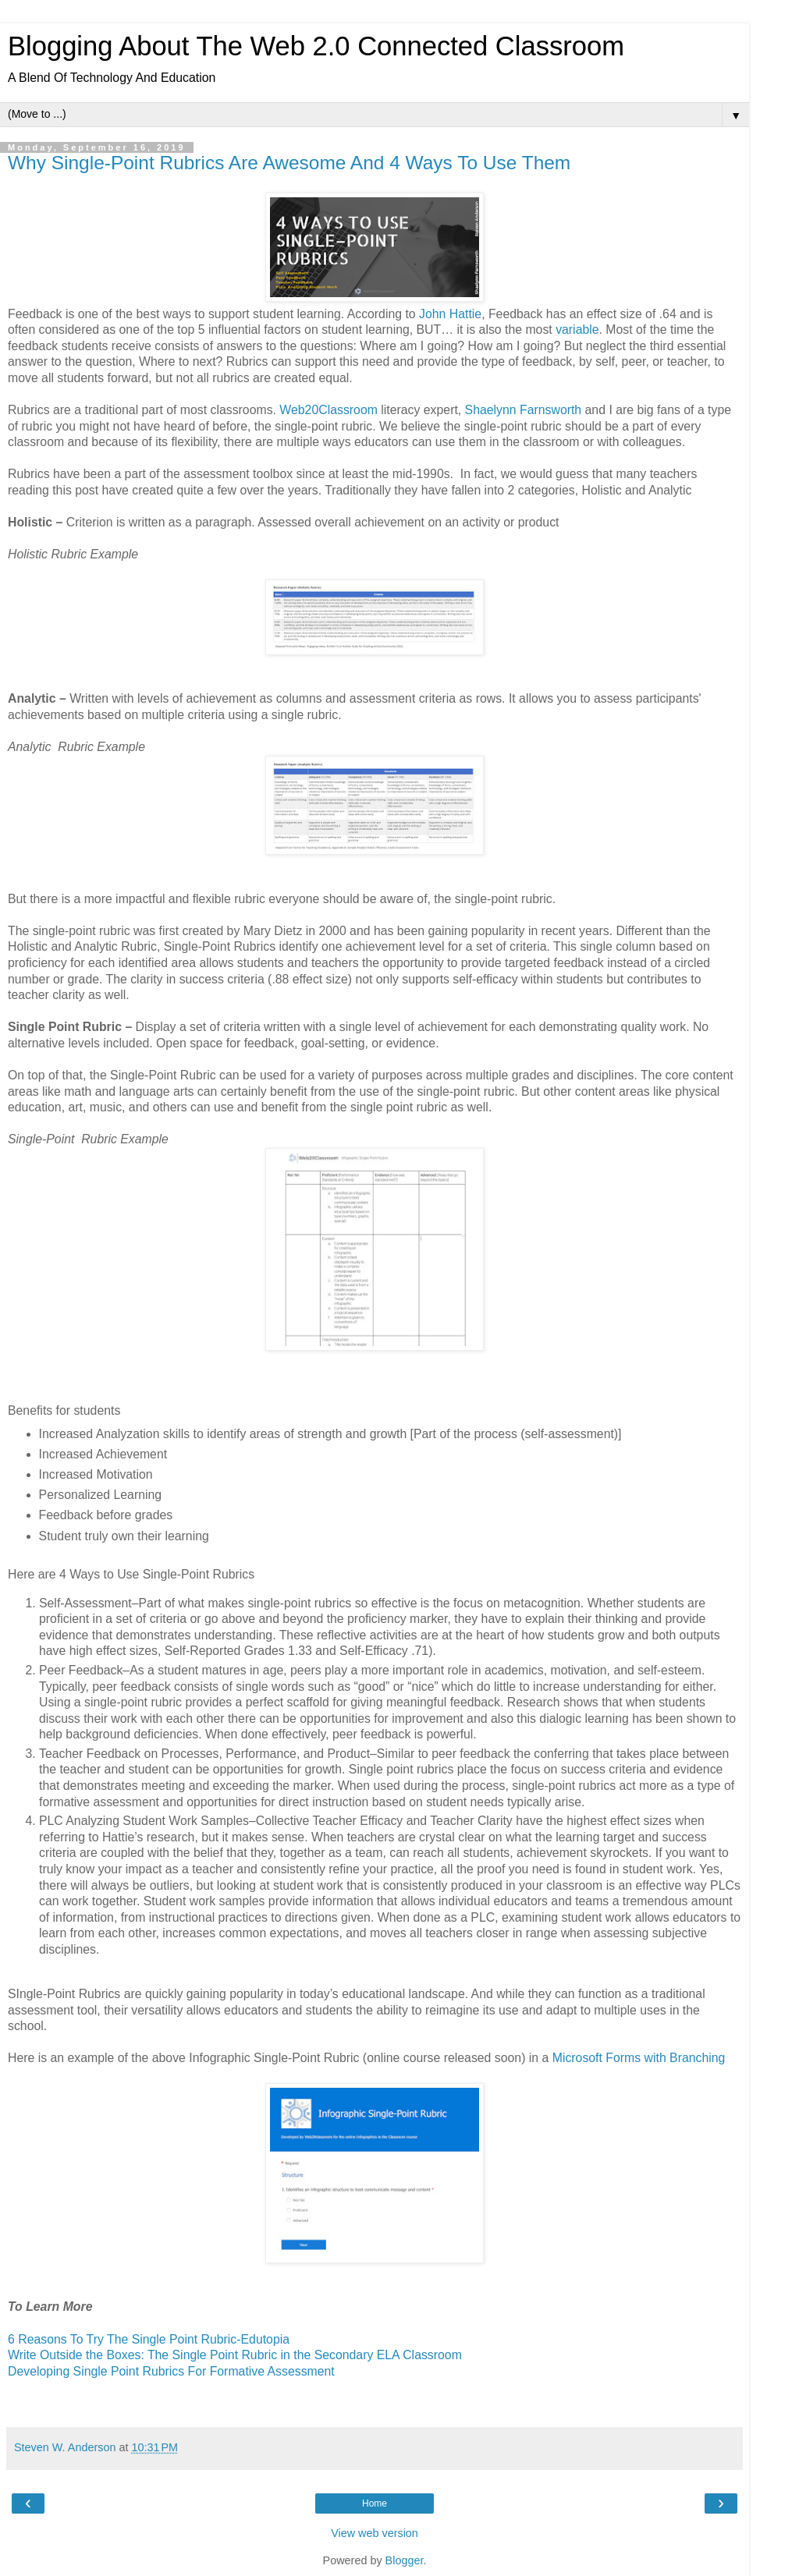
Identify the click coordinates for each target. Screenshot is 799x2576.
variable (577, 329)
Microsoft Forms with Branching (639, 2057)
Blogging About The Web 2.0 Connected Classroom (316, 46)
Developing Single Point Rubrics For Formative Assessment (171, 2371)
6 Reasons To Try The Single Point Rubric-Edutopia (148, 2339)
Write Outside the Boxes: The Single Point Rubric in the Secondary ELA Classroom (235, 2355)
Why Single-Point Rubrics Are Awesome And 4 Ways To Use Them (289, 162)
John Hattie (450, 314)
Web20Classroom (328, 409)
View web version (374, 2533)
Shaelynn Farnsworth (523, 409)
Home (374, 2503)
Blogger (404, 2560)
